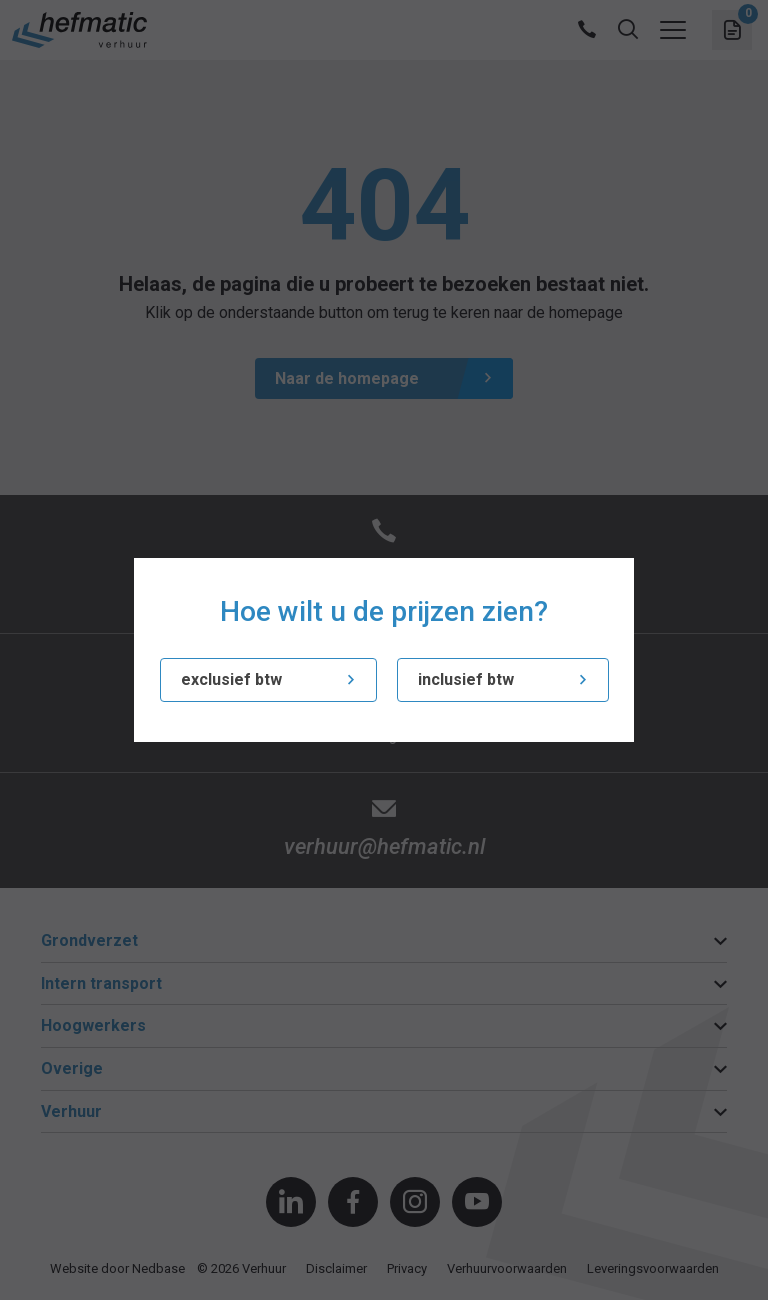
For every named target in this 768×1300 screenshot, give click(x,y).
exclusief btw (231, 679)
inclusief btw (466, 679)
